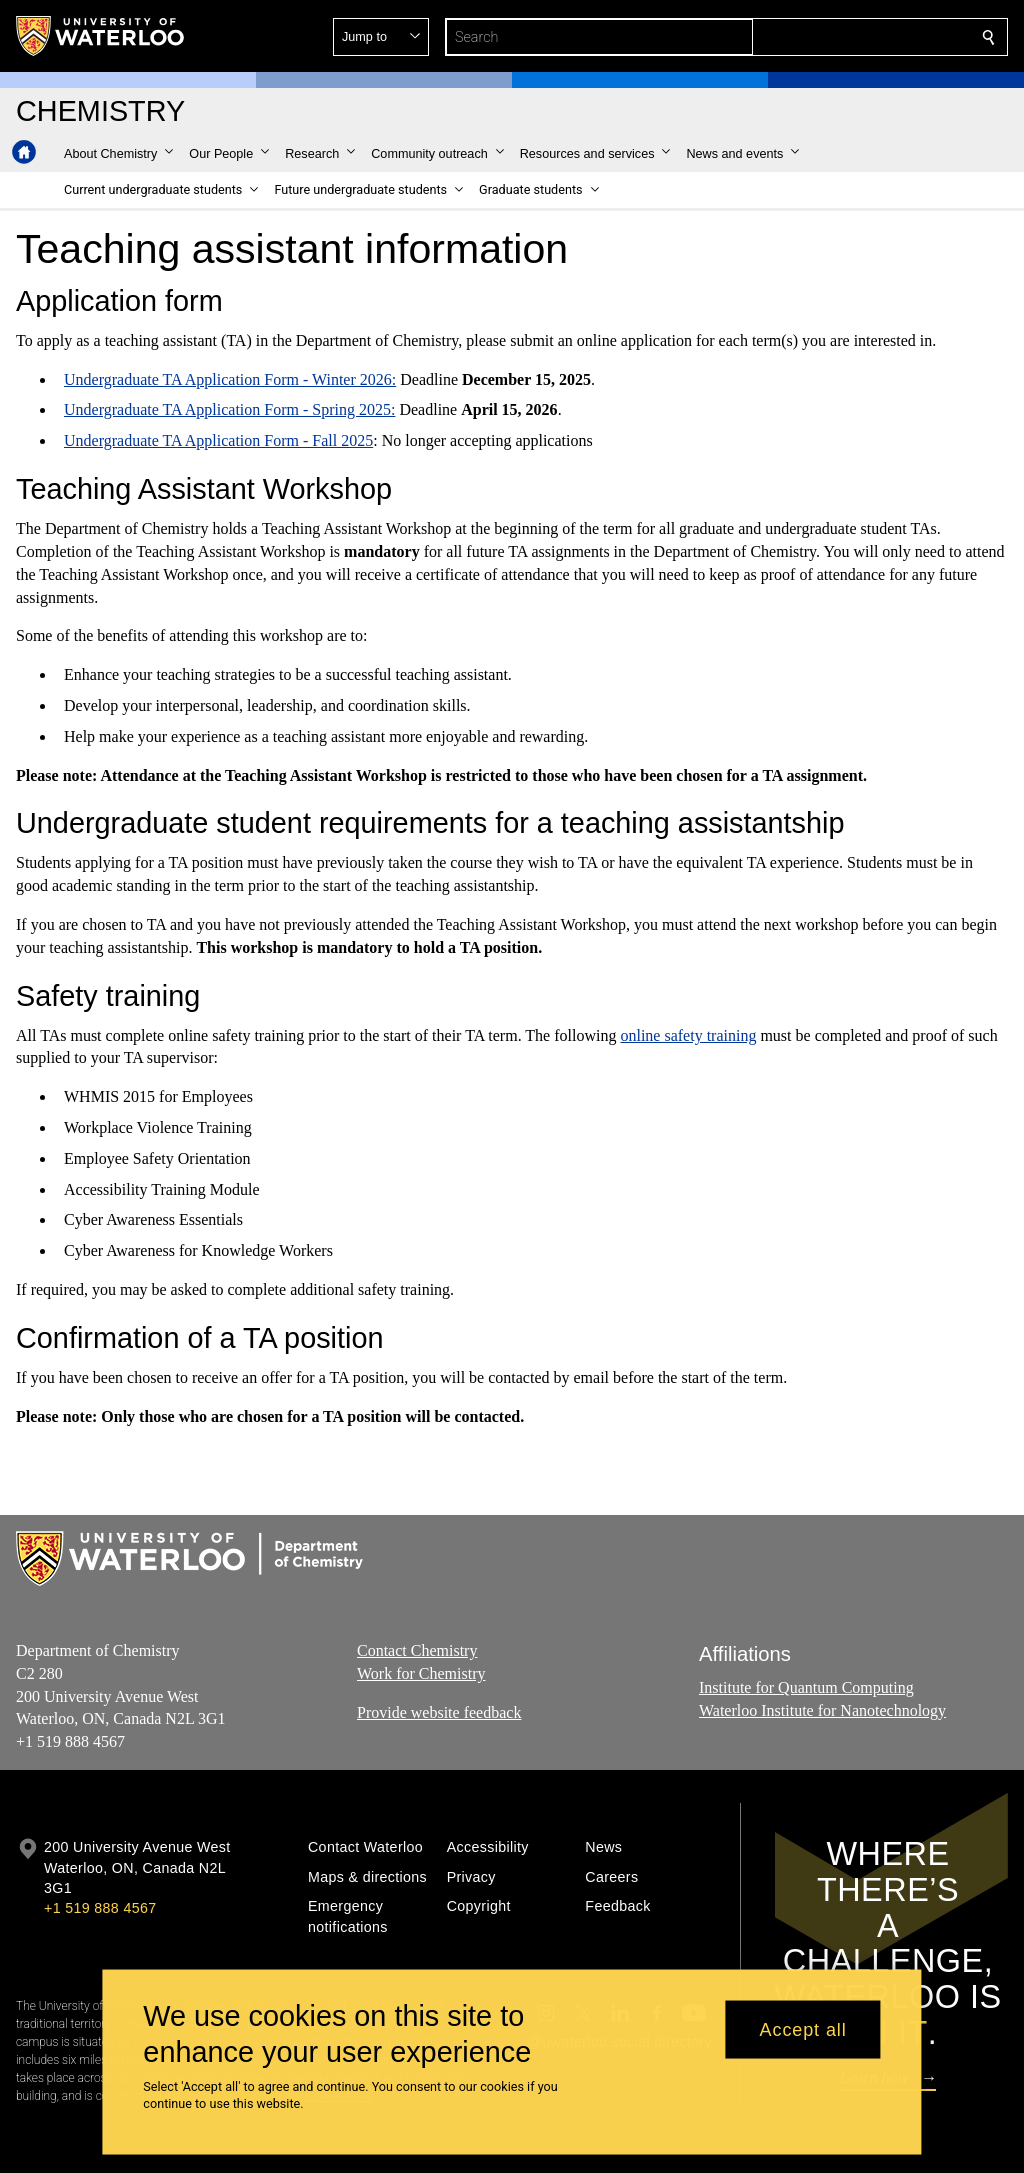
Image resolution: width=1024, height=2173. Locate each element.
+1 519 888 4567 (100, 1908)
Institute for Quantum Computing (806, 1687)
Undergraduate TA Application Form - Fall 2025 (218, 440)
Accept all (803, 2029)
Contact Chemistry (417, 1650)
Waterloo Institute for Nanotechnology (822, 1710)
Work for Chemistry (421, 1673)
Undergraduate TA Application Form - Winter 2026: (230, 379)
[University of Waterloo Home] (101, 36)
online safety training (688, 1035)
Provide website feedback (439, 1712)
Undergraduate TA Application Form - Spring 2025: (229, 409)
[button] (844, 37)
